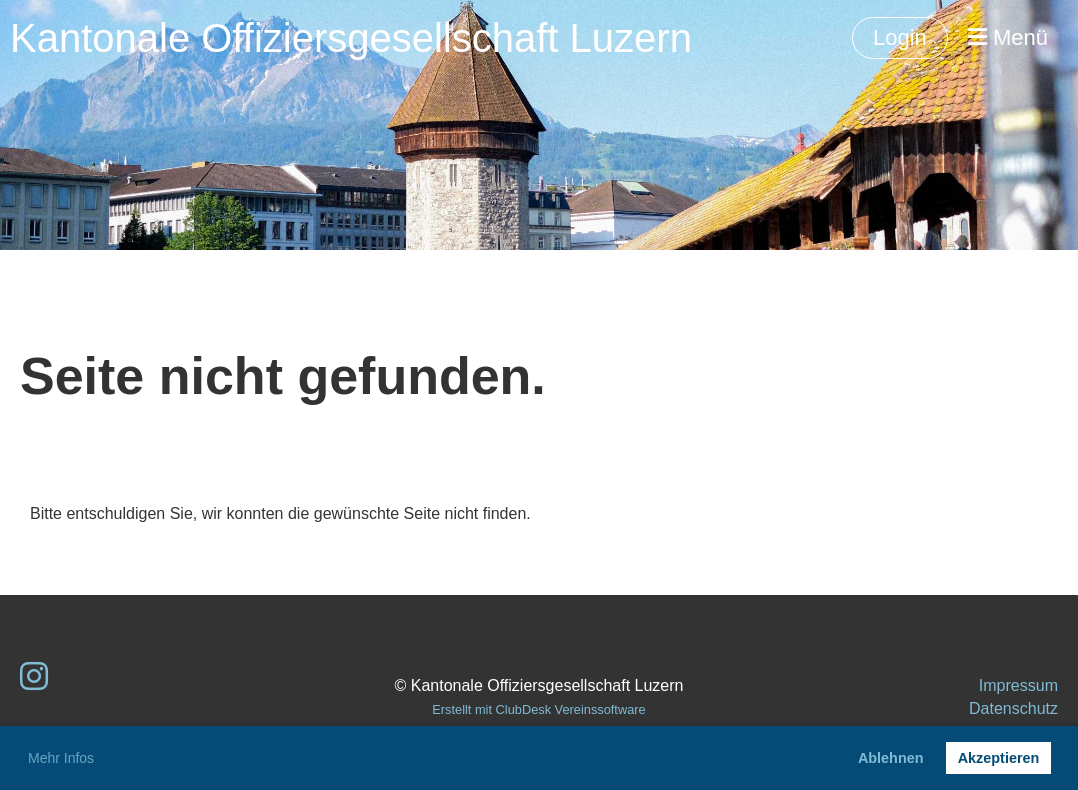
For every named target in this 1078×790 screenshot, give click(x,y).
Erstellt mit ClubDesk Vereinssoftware (538, 709)
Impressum (1018, 685)
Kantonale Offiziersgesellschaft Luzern (351, 38)
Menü (1008, 37)
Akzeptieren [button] (999, 758)
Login (900, 37)
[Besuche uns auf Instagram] (34, 677)
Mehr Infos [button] (61, 758)
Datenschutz (1013, 708)
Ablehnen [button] (891, 758)
